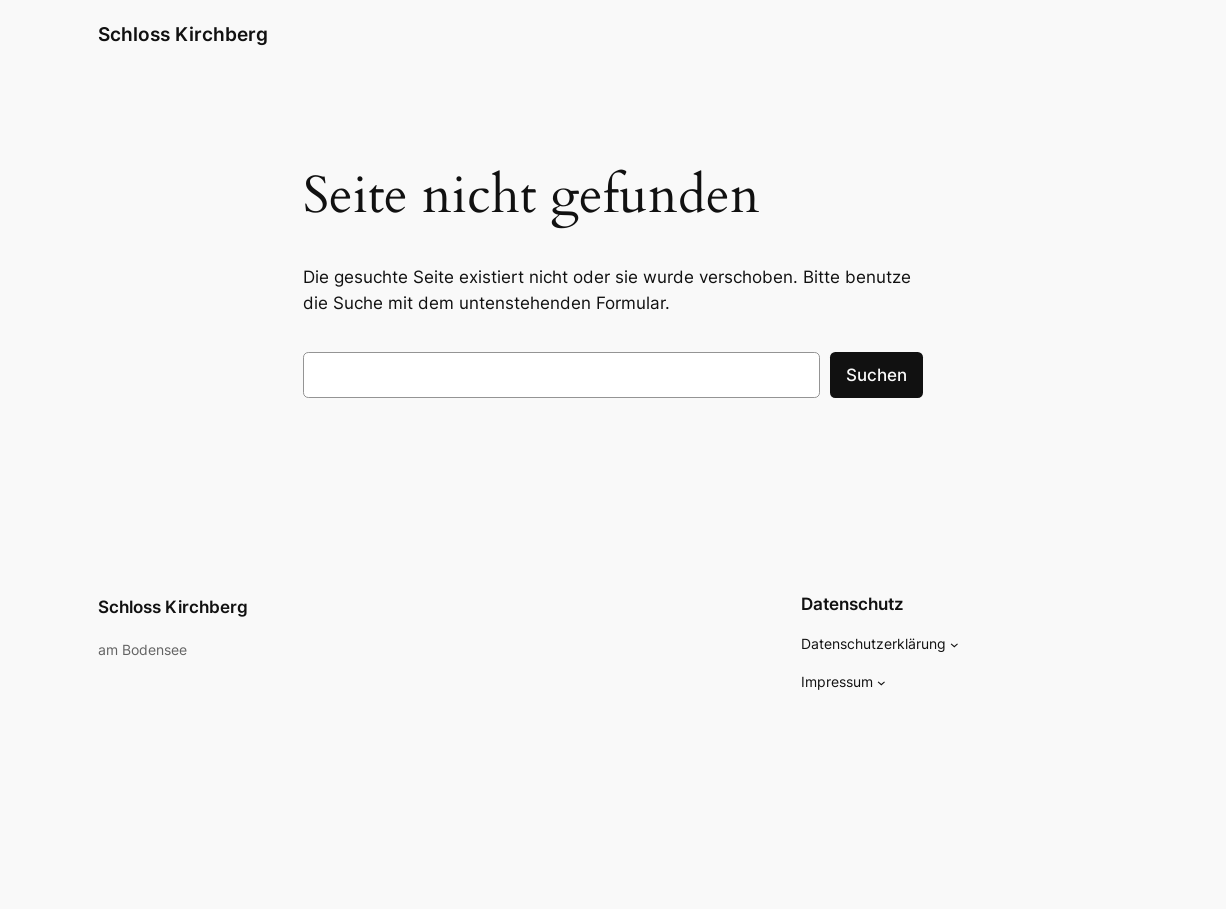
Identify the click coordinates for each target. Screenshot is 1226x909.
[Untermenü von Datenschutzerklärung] (954, 644)
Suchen (876, 375)
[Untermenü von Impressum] (881, 682)
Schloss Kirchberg (183, 34)
